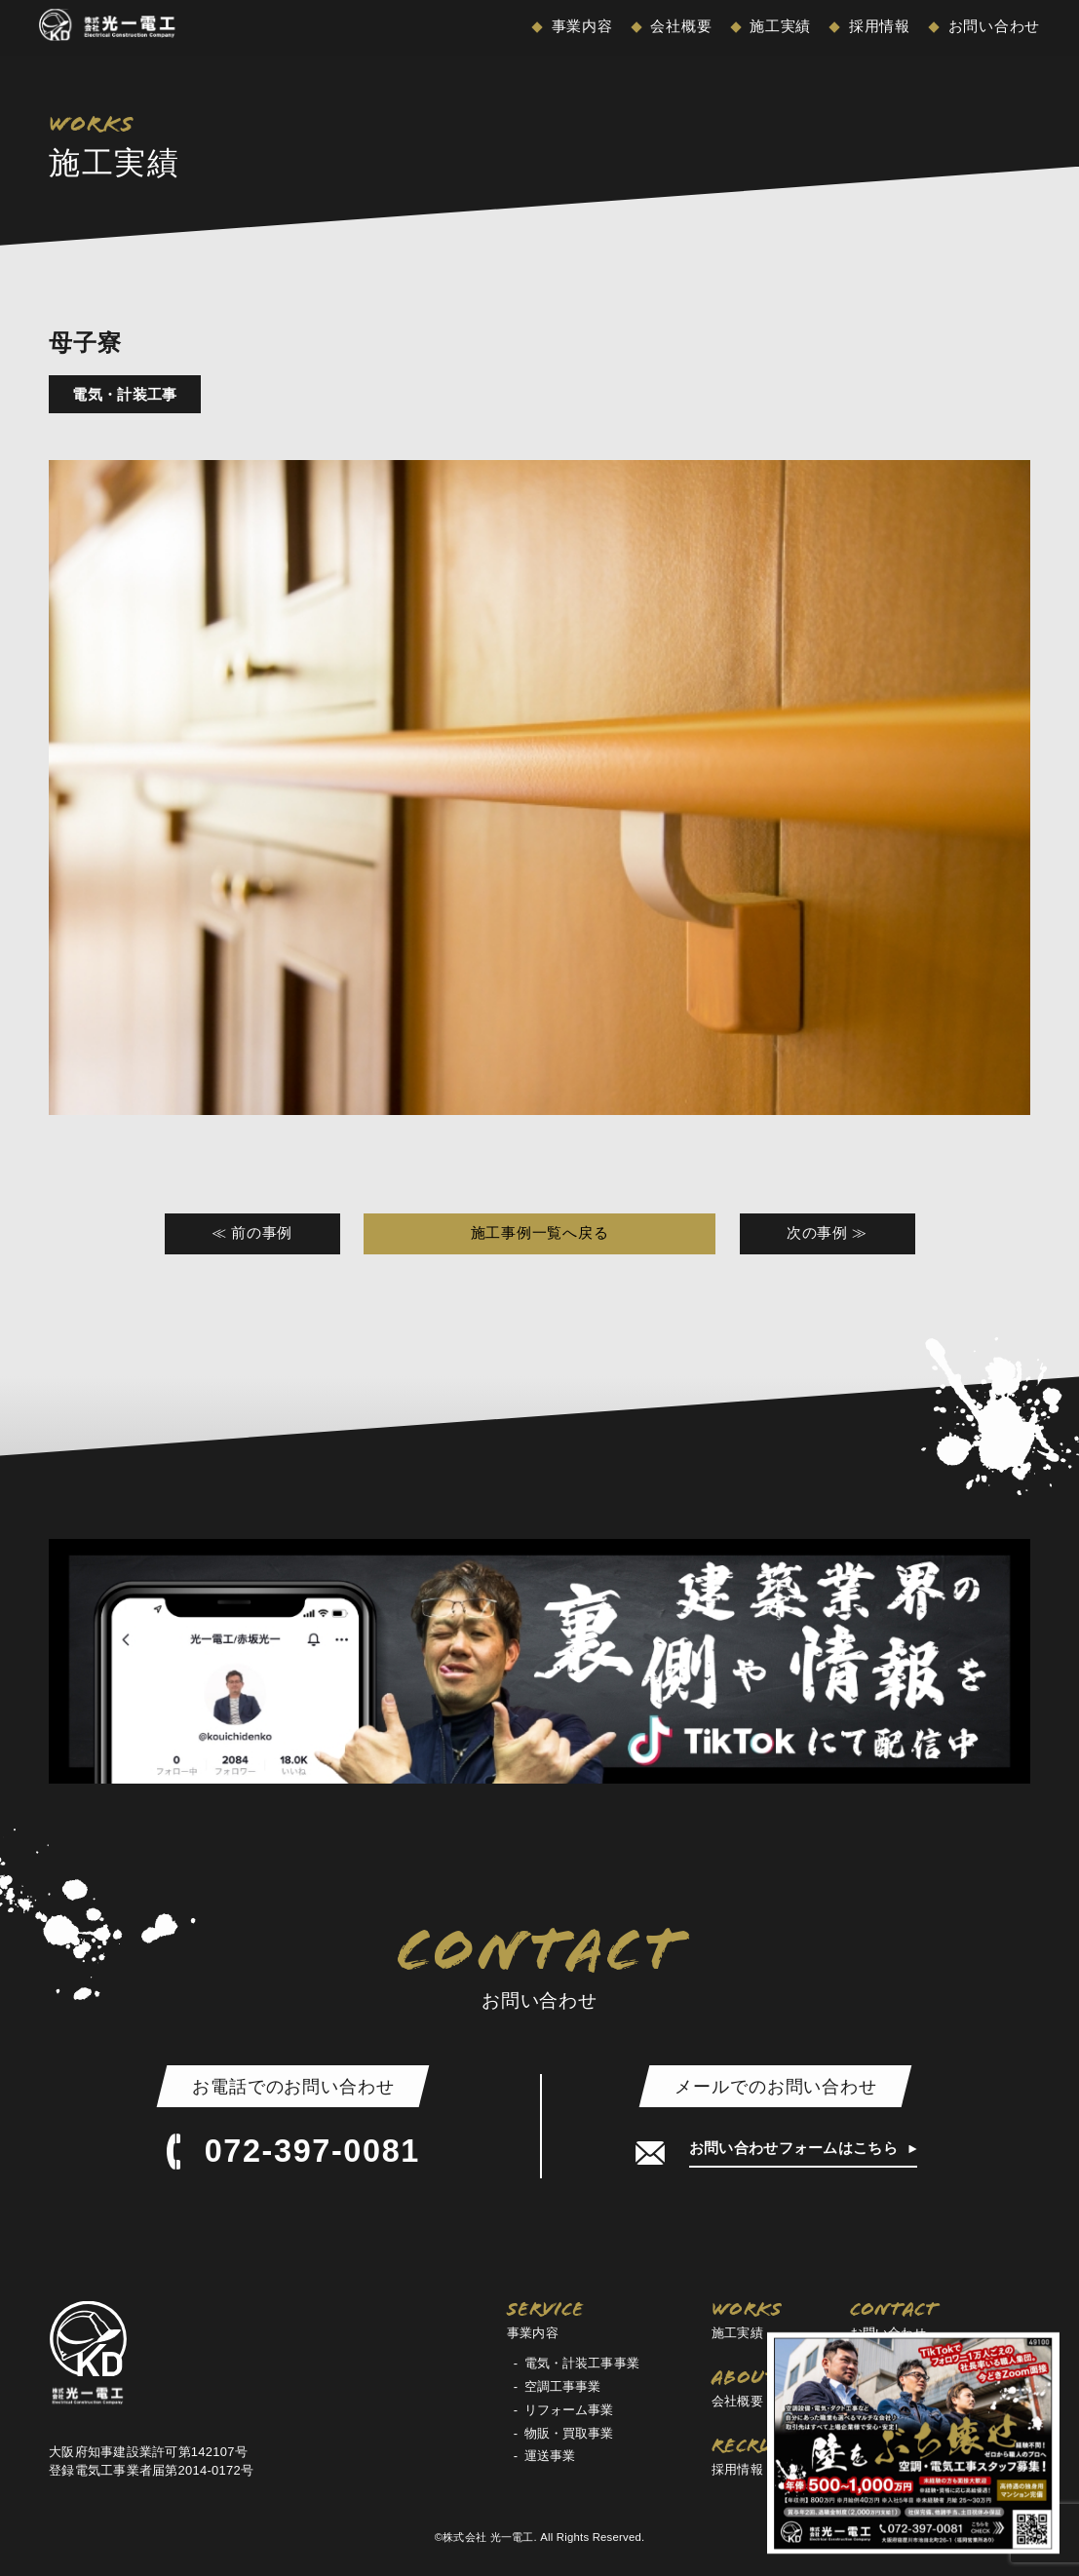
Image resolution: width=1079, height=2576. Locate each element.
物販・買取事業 (569, 2433)
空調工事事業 (562, 2386)
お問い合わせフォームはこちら (795, 2148)
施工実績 (778, 26)
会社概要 (679, 26)
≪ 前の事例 (252, 1233)
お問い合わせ (992, 26)
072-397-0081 (293, 2152)
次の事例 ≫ (827, 1233)
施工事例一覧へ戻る (540, 1233)
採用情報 (877, 26)
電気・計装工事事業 (581, 2363)
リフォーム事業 (569, 2410)
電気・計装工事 (124, 394)
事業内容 (580, 26)
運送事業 (550, 2455)
